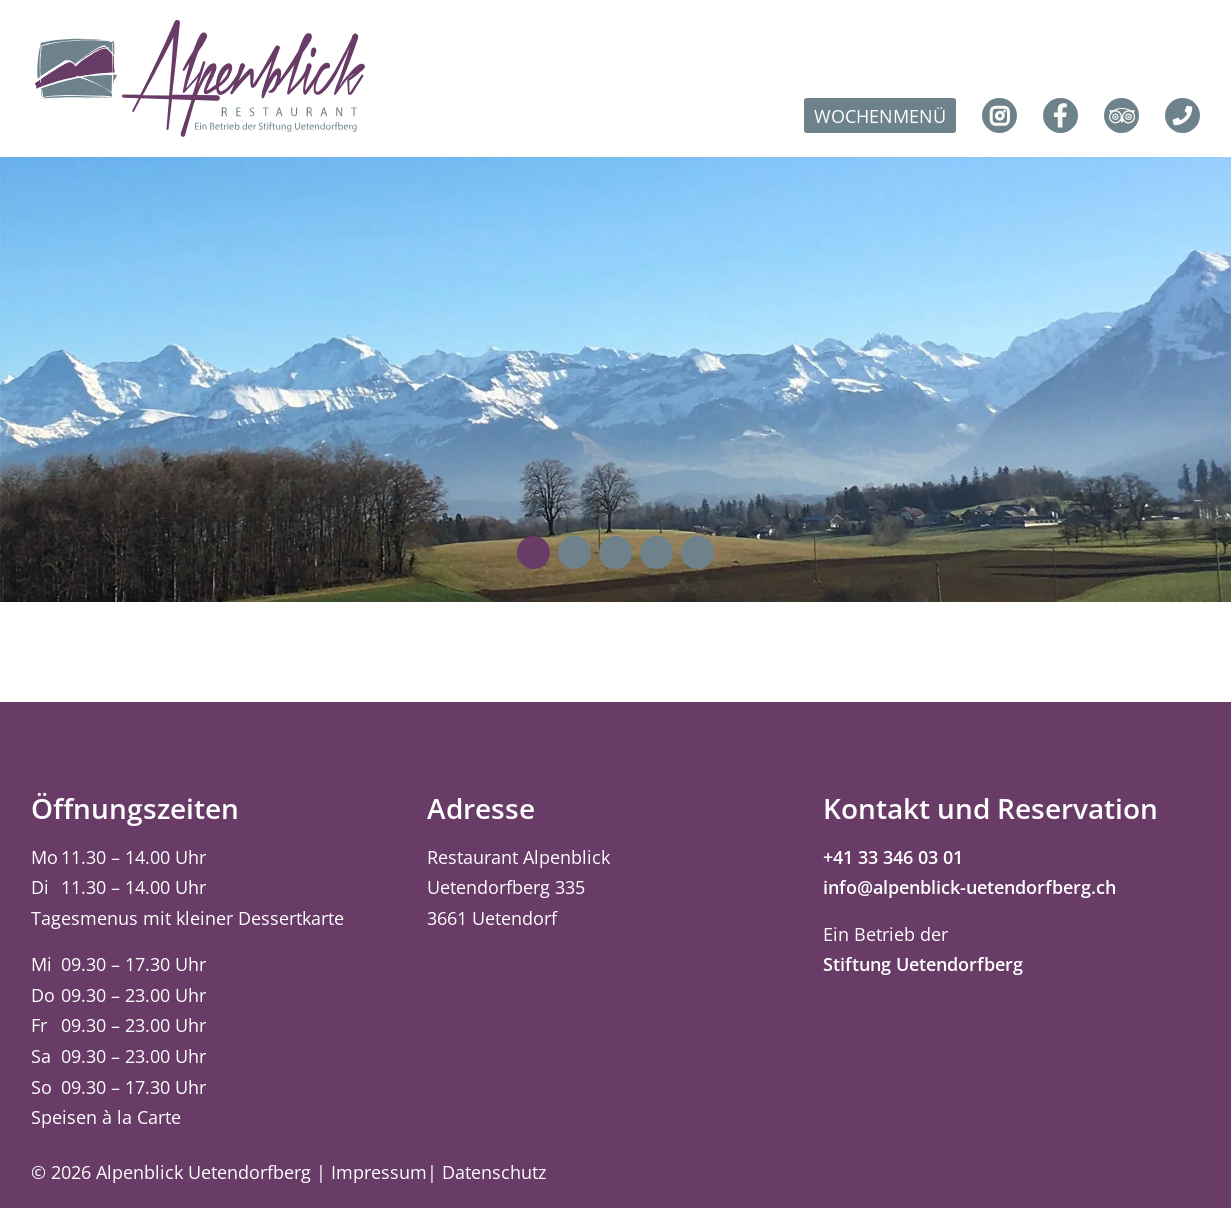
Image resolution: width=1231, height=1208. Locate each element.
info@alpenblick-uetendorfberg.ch (969, 887)
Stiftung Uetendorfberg (923, 964)
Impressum (379, 1172)
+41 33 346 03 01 (893, 857)
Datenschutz (494, 1172)
